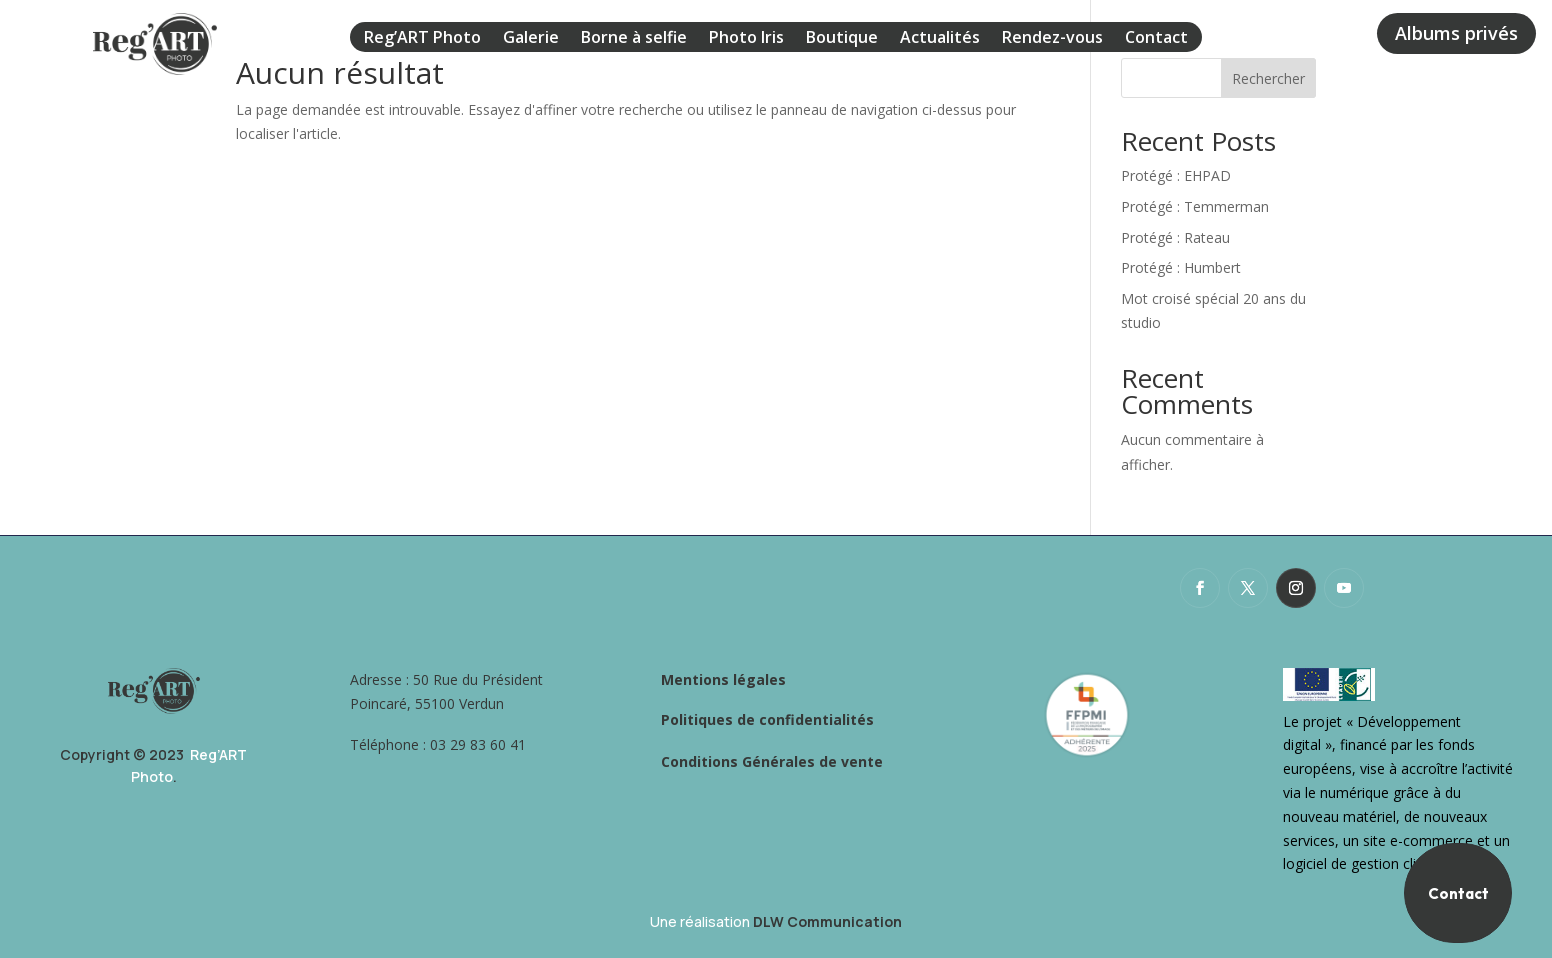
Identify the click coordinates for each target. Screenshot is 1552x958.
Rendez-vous (1052, 39)
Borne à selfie (634, 39)
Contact (1156, 39)
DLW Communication (827, 921)
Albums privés (1456, 33)
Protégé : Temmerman (1195, 206)
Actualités (940, 39)
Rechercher (1268, 78)
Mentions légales (723, 679)
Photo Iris (746, 39)
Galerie (531, 39)
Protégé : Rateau (1175, 237)
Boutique (842, 39)
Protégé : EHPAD (1176, 175)
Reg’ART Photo (422, 39)
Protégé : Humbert (1181, 267)
